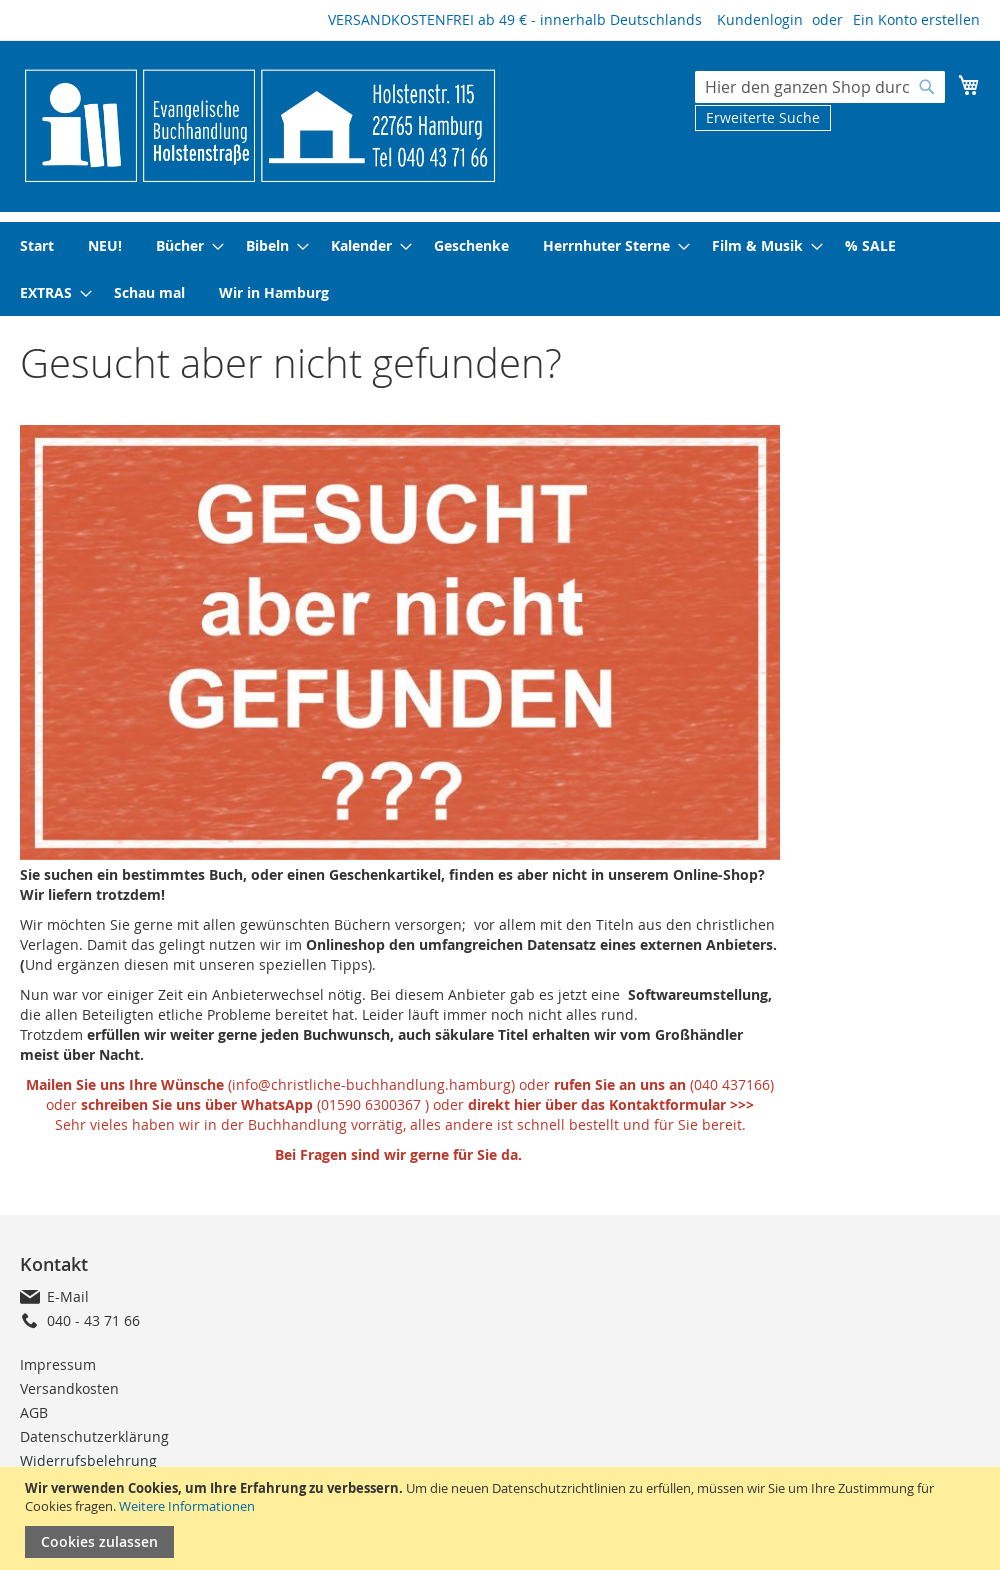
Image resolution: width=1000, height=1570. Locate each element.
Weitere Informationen (187, 1506)
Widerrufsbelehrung (88, 1460)
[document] (502, 1518)
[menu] (500, 269)
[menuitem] (37, 245)
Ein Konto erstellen (916, 19)
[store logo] (260, 125)
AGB (34, 1412)
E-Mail (68, 1296)
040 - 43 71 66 (93, 1320)
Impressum (58, 1364)
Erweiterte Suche (763, 117)
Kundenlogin (760, 19)
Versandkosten (69, 1388)
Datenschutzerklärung (94, 1436)
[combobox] (820, 87)
